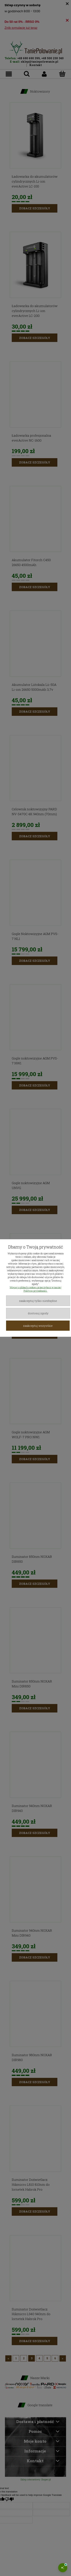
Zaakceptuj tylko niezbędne (38, 1301)
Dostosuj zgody (38, 1313)
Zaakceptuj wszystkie (38, 1326)
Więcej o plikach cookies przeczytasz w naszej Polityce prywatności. (35, 1289)
